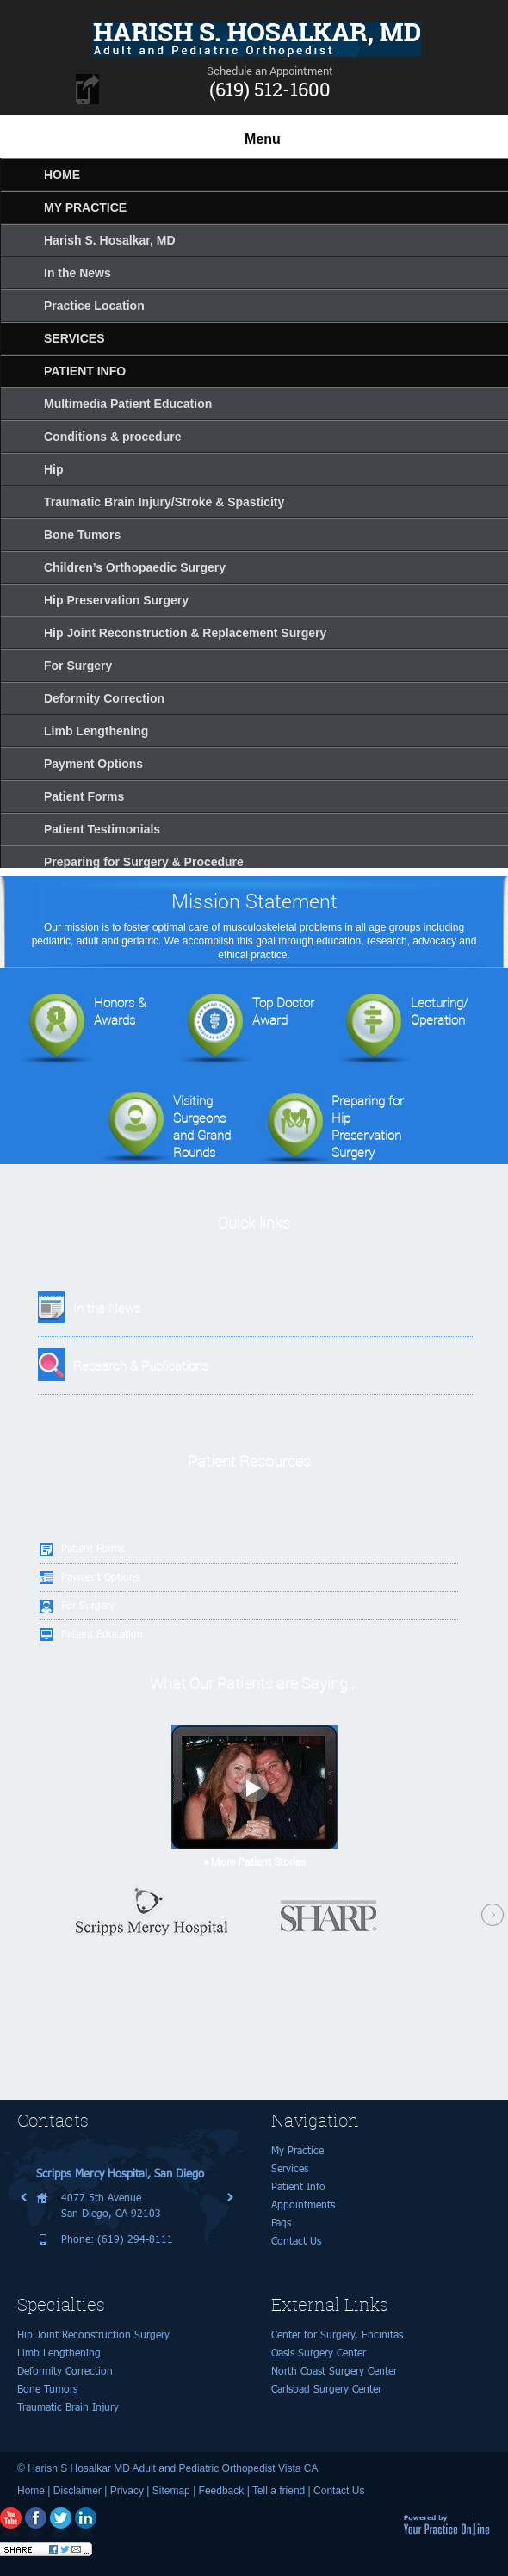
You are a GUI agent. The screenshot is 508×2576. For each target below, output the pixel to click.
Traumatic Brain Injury (68, 2406)
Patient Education (102, 1633)
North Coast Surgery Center (334, 2370)
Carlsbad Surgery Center (326, 2388)
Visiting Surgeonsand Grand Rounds (164, 1127)
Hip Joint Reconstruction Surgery (93, 2334)
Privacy (127, 2491)
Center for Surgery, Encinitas (337, 2334)
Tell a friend (278, 2491)
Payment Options (100, 1576)
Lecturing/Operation (401, 1029)
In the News (106, 1307)
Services (289, 2168)
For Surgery (88, 1605)
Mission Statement (254, 900)
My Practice (297, 2150)
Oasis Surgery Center (318, 2352)
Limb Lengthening (59, 2352)
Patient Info (298, 2186)
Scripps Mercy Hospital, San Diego (120, 2173)
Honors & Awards (82, 1029)
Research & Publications (140, 1365)
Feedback (222, 2491)
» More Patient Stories (254, 1861)
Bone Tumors (47, 2388)
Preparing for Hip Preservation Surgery (330, 1127)
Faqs (281, 2222)
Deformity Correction (65, 2370)
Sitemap (171, 2491)
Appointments (303, 2204)
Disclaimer (77, 2491)
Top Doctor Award (245, 1029)
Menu (263, 139)
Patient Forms (92, 1548)
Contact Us (296, 2240)
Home (31, 2491)
